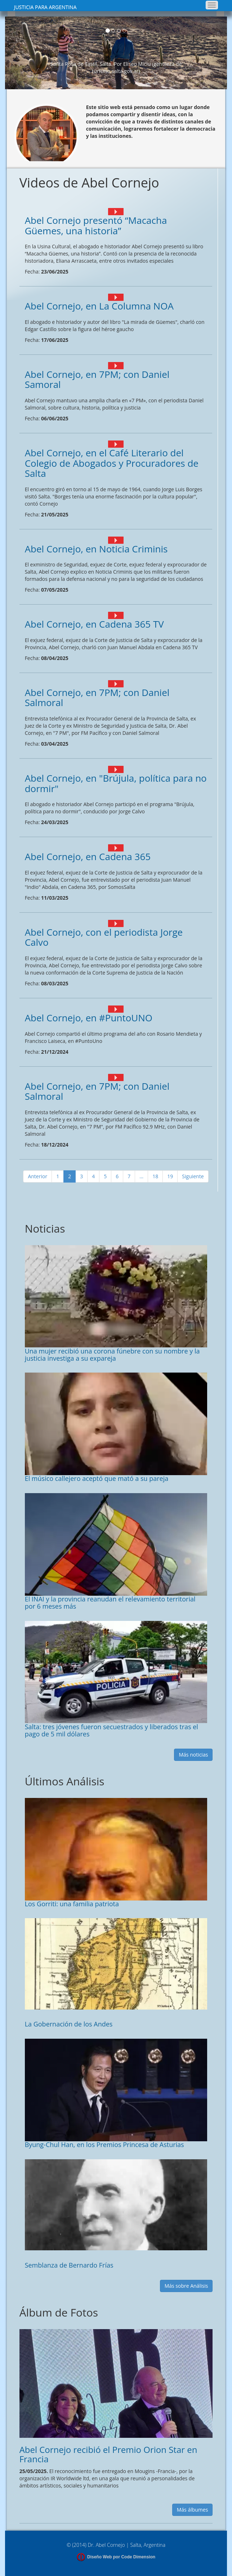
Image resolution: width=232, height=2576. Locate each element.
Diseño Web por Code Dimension (121, 2556)
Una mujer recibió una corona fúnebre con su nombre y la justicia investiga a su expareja (112, 1354)
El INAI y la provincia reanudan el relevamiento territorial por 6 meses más (110, 1602)
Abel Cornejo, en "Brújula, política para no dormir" (116, 783)
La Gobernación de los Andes (69, 2024)
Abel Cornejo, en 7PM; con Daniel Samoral (97, 379)
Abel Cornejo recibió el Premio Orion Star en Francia (108, 2454)
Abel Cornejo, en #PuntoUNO (88, 1017)
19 (170, 1176)
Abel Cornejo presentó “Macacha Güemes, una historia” (96, 225)
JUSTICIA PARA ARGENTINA (45, 7)
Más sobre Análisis (186, 2285)
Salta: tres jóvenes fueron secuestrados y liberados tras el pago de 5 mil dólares (111, 1730)
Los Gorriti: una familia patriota (72, 1903)
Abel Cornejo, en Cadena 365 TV (94, 624)
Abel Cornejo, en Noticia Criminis (96, 548)
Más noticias (193, 1754)
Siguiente (193, 1176)
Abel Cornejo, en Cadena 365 (88, 856)
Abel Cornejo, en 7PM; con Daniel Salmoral (97, 697)
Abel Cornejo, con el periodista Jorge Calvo (104, 937)
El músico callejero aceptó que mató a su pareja (97, 1478)
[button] (16, 53)
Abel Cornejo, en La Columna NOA (99, 305)
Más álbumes (192, 2509)
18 (155, 1176)
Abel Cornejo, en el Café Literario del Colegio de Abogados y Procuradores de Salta (111, 463)
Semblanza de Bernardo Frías (69, 2265)
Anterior (37, 1176)
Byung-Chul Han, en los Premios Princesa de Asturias (104, 2144)
